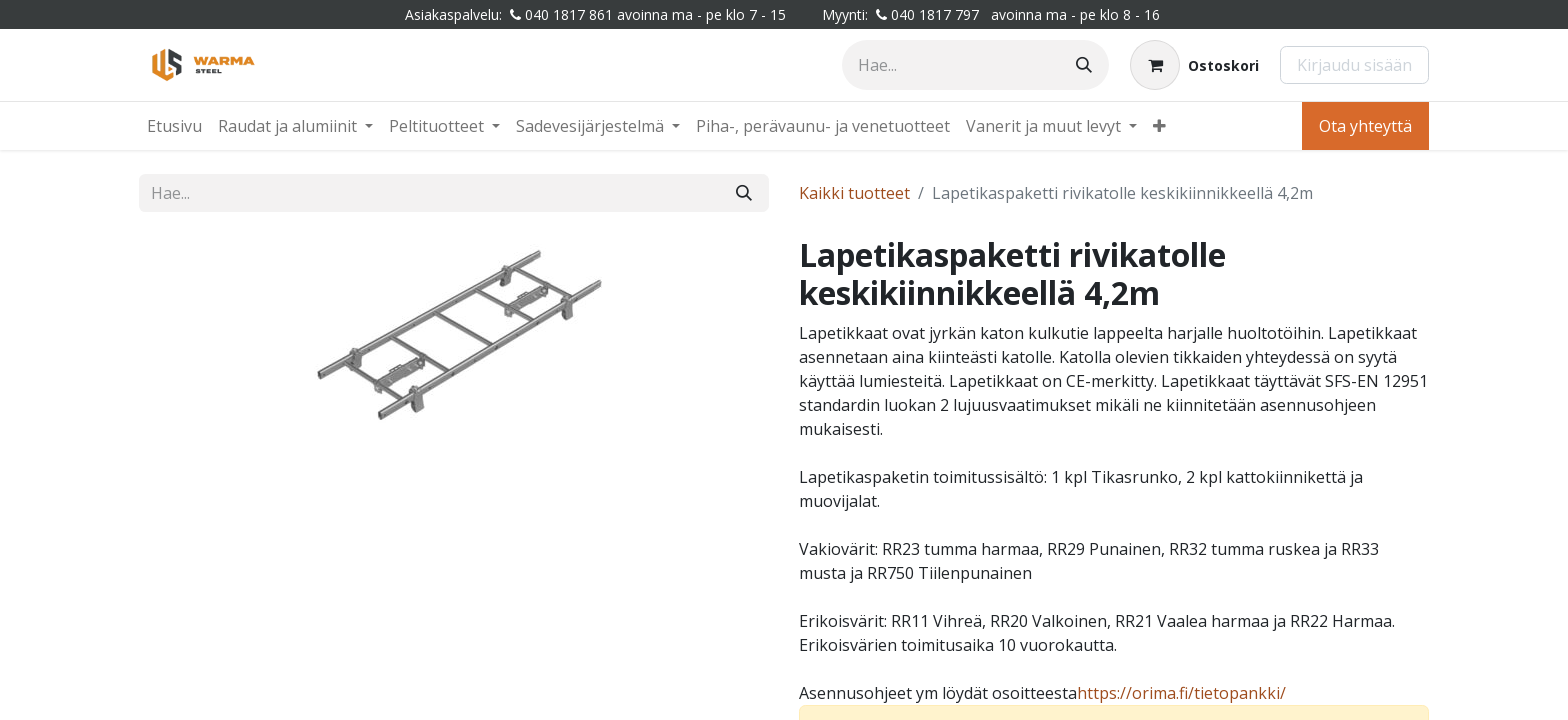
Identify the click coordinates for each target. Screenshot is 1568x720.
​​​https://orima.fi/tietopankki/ (1181, 693)
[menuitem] (174, 126)
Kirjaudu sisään (1354, 65)
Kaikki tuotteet (854, 193)
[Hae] (1084, 65)
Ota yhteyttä (1365, 126)
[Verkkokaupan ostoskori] (1194, 65)
